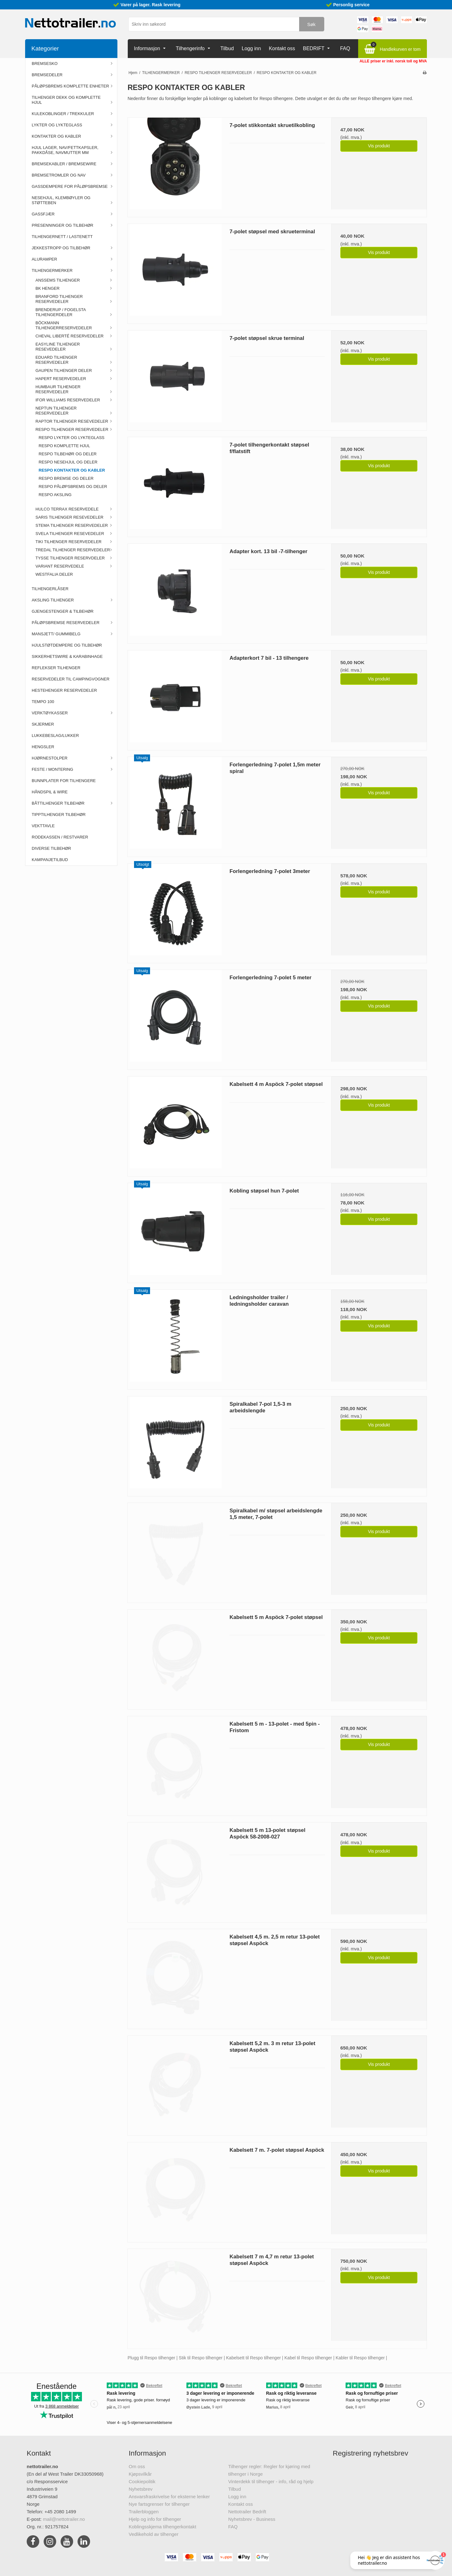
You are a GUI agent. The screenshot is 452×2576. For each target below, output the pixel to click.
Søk (311, 24)
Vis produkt (379, 145)
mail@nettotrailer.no (64, 2519)
